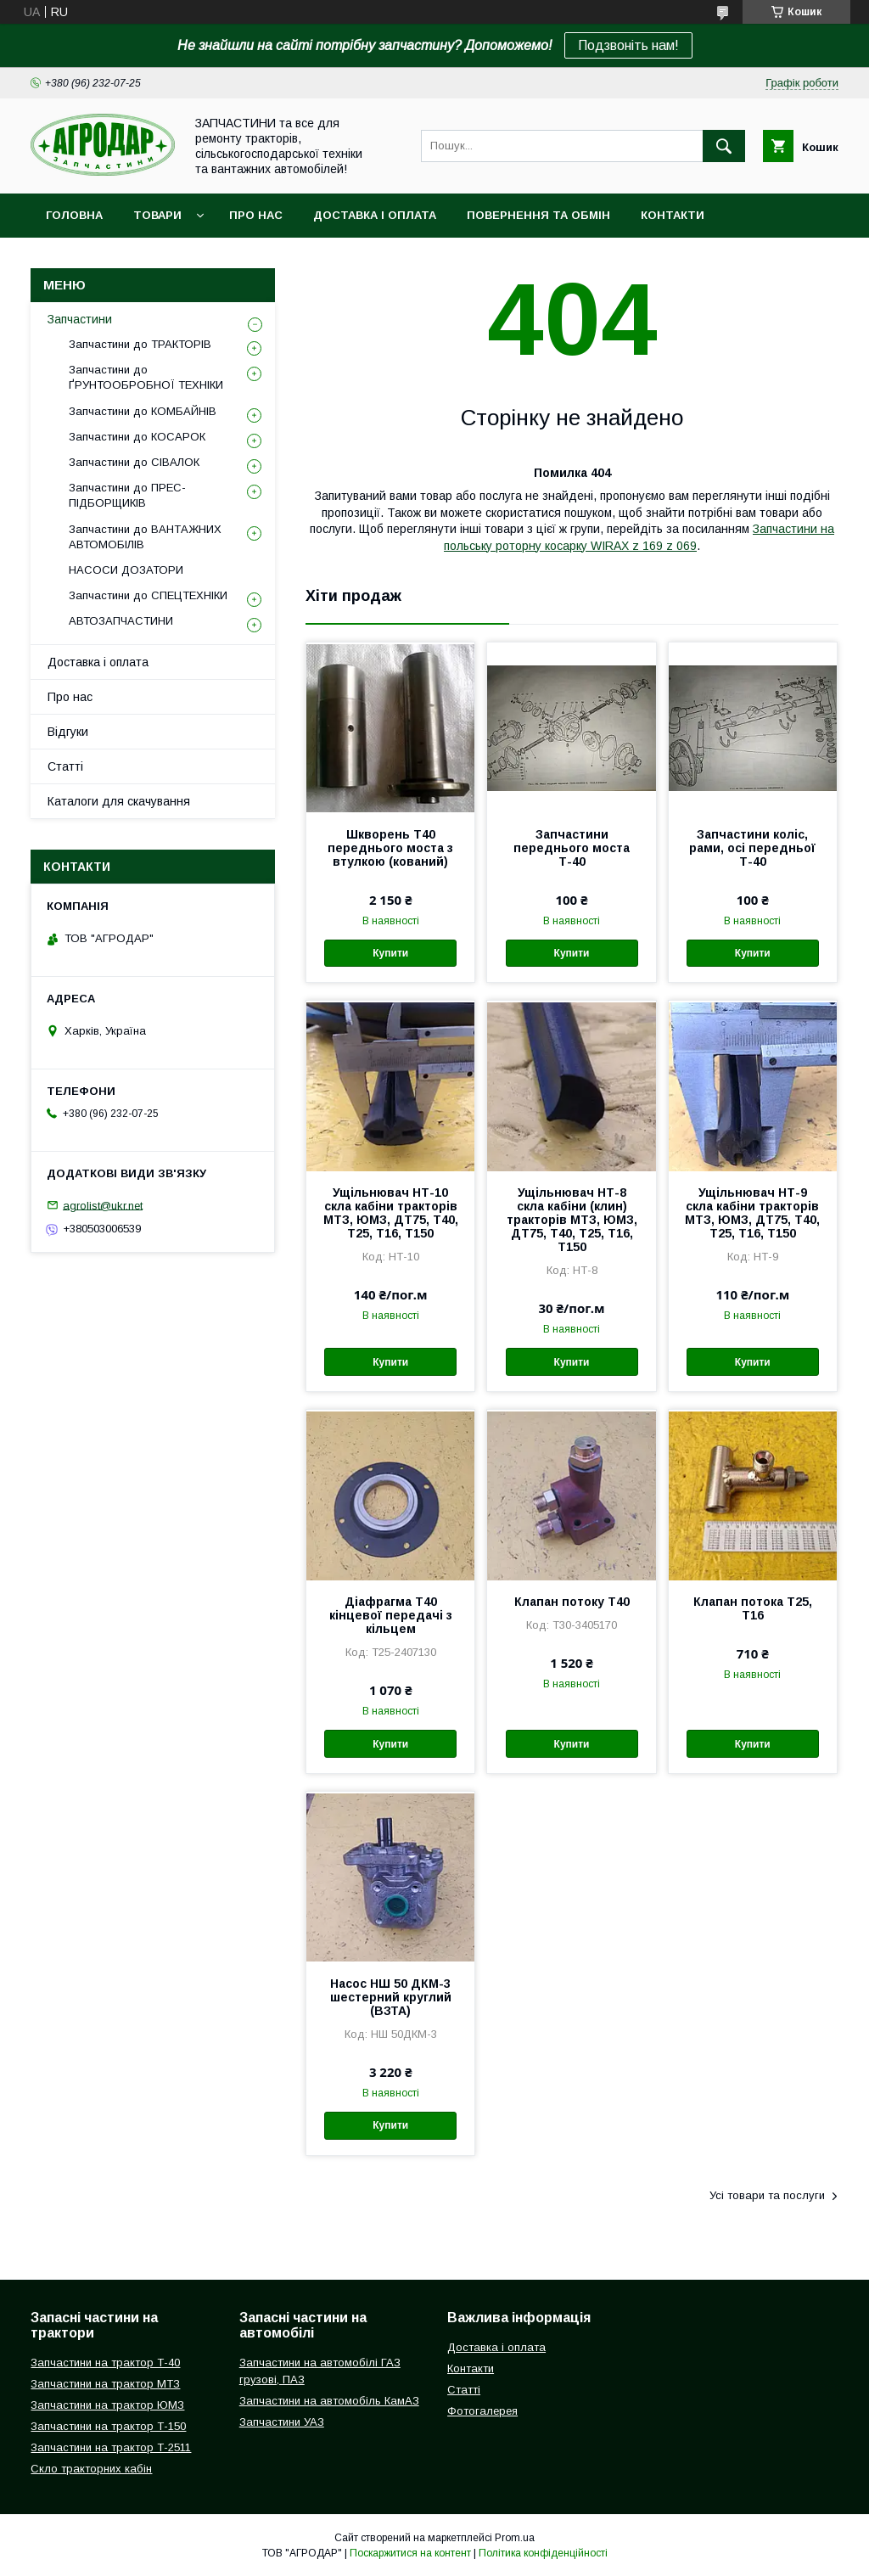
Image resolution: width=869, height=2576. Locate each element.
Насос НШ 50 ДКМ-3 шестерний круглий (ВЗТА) (390, 1997)
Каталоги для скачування (119, 801)
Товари (157, 215)
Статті (65, 766)
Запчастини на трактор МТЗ (105, 2383)
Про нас (256, 215)
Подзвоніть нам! (628, 45)
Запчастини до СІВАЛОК (134, 462)
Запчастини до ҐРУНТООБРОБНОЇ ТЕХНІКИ (146, 377)
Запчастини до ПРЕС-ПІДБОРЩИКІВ (127, 495)
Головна (74, 215)
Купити (390, 953)
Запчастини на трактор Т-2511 (111, 2447)
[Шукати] (724, 146)
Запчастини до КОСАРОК (137, 436)
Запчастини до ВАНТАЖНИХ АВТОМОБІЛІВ (145, 537)
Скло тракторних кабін (91, 2468)
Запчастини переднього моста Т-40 (571, 848)
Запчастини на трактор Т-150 (108, 2426)
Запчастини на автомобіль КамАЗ (329, 2400)
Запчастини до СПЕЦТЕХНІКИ (148, 595)
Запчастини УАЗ (281, 2422)
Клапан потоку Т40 (572, 1601)
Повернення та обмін (538, 215)
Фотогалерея (482, 2411)
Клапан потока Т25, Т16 (752, 1608)
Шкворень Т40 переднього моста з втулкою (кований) (390, 848)
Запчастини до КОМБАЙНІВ (142, 411)
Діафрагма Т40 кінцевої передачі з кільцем (390, 1615)
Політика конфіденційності (543, 2553)
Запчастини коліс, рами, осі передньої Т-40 (752, 848)
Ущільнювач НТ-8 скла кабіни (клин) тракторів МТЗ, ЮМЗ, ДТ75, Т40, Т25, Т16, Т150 (572, 1220)
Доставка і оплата (374, 215)
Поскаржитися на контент (410, 2553)
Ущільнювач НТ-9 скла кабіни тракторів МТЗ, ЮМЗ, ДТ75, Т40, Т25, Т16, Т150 (752, 1213)
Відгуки (68, 731)
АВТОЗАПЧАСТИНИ (121, 621)
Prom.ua (515, 2538)
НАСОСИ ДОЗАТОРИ (126, 570)
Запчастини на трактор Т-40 (105, 2362)
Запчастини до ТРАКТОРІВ (140, 344)
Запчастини (80, 319)
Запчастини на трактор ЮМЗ (107, 2405)
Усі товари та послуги (767, 2195)
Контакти (672, 215)
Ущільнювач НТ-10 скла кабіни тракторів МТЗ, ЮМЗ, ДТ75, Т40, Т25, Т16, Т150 (390, 1213)
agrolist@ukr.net (103, 1204)
